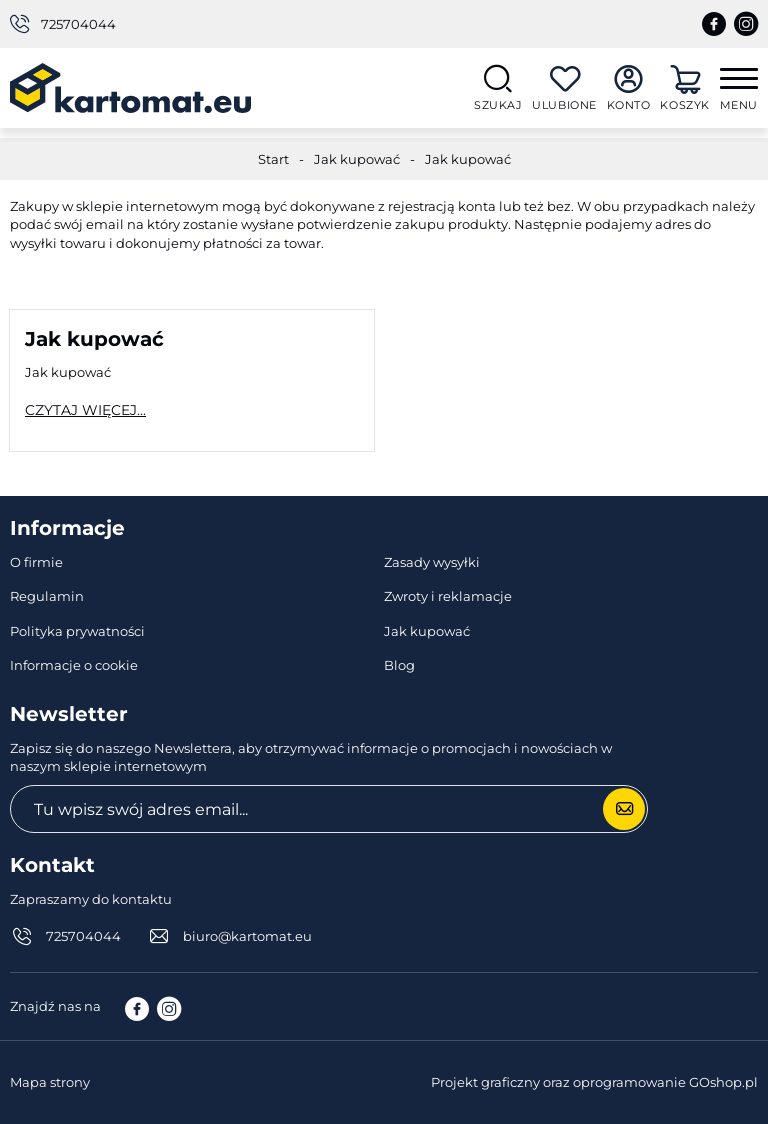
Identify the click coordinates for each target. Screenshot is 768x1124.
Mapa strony (50, 1082)
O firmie (36, 562)
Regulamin (47, 596)
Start (273, 159)
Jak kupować (357, 159)
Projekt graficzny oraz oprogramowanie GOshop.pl (594, 1082)
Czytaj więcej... (85, 410)
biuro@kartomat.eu (247, 936)
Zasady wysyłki (432, 562)
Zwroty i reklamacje (448, 596)
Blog (399, 665)
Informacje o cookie (74, 665)
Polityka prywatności (77, 631)
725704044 (78, 24)
